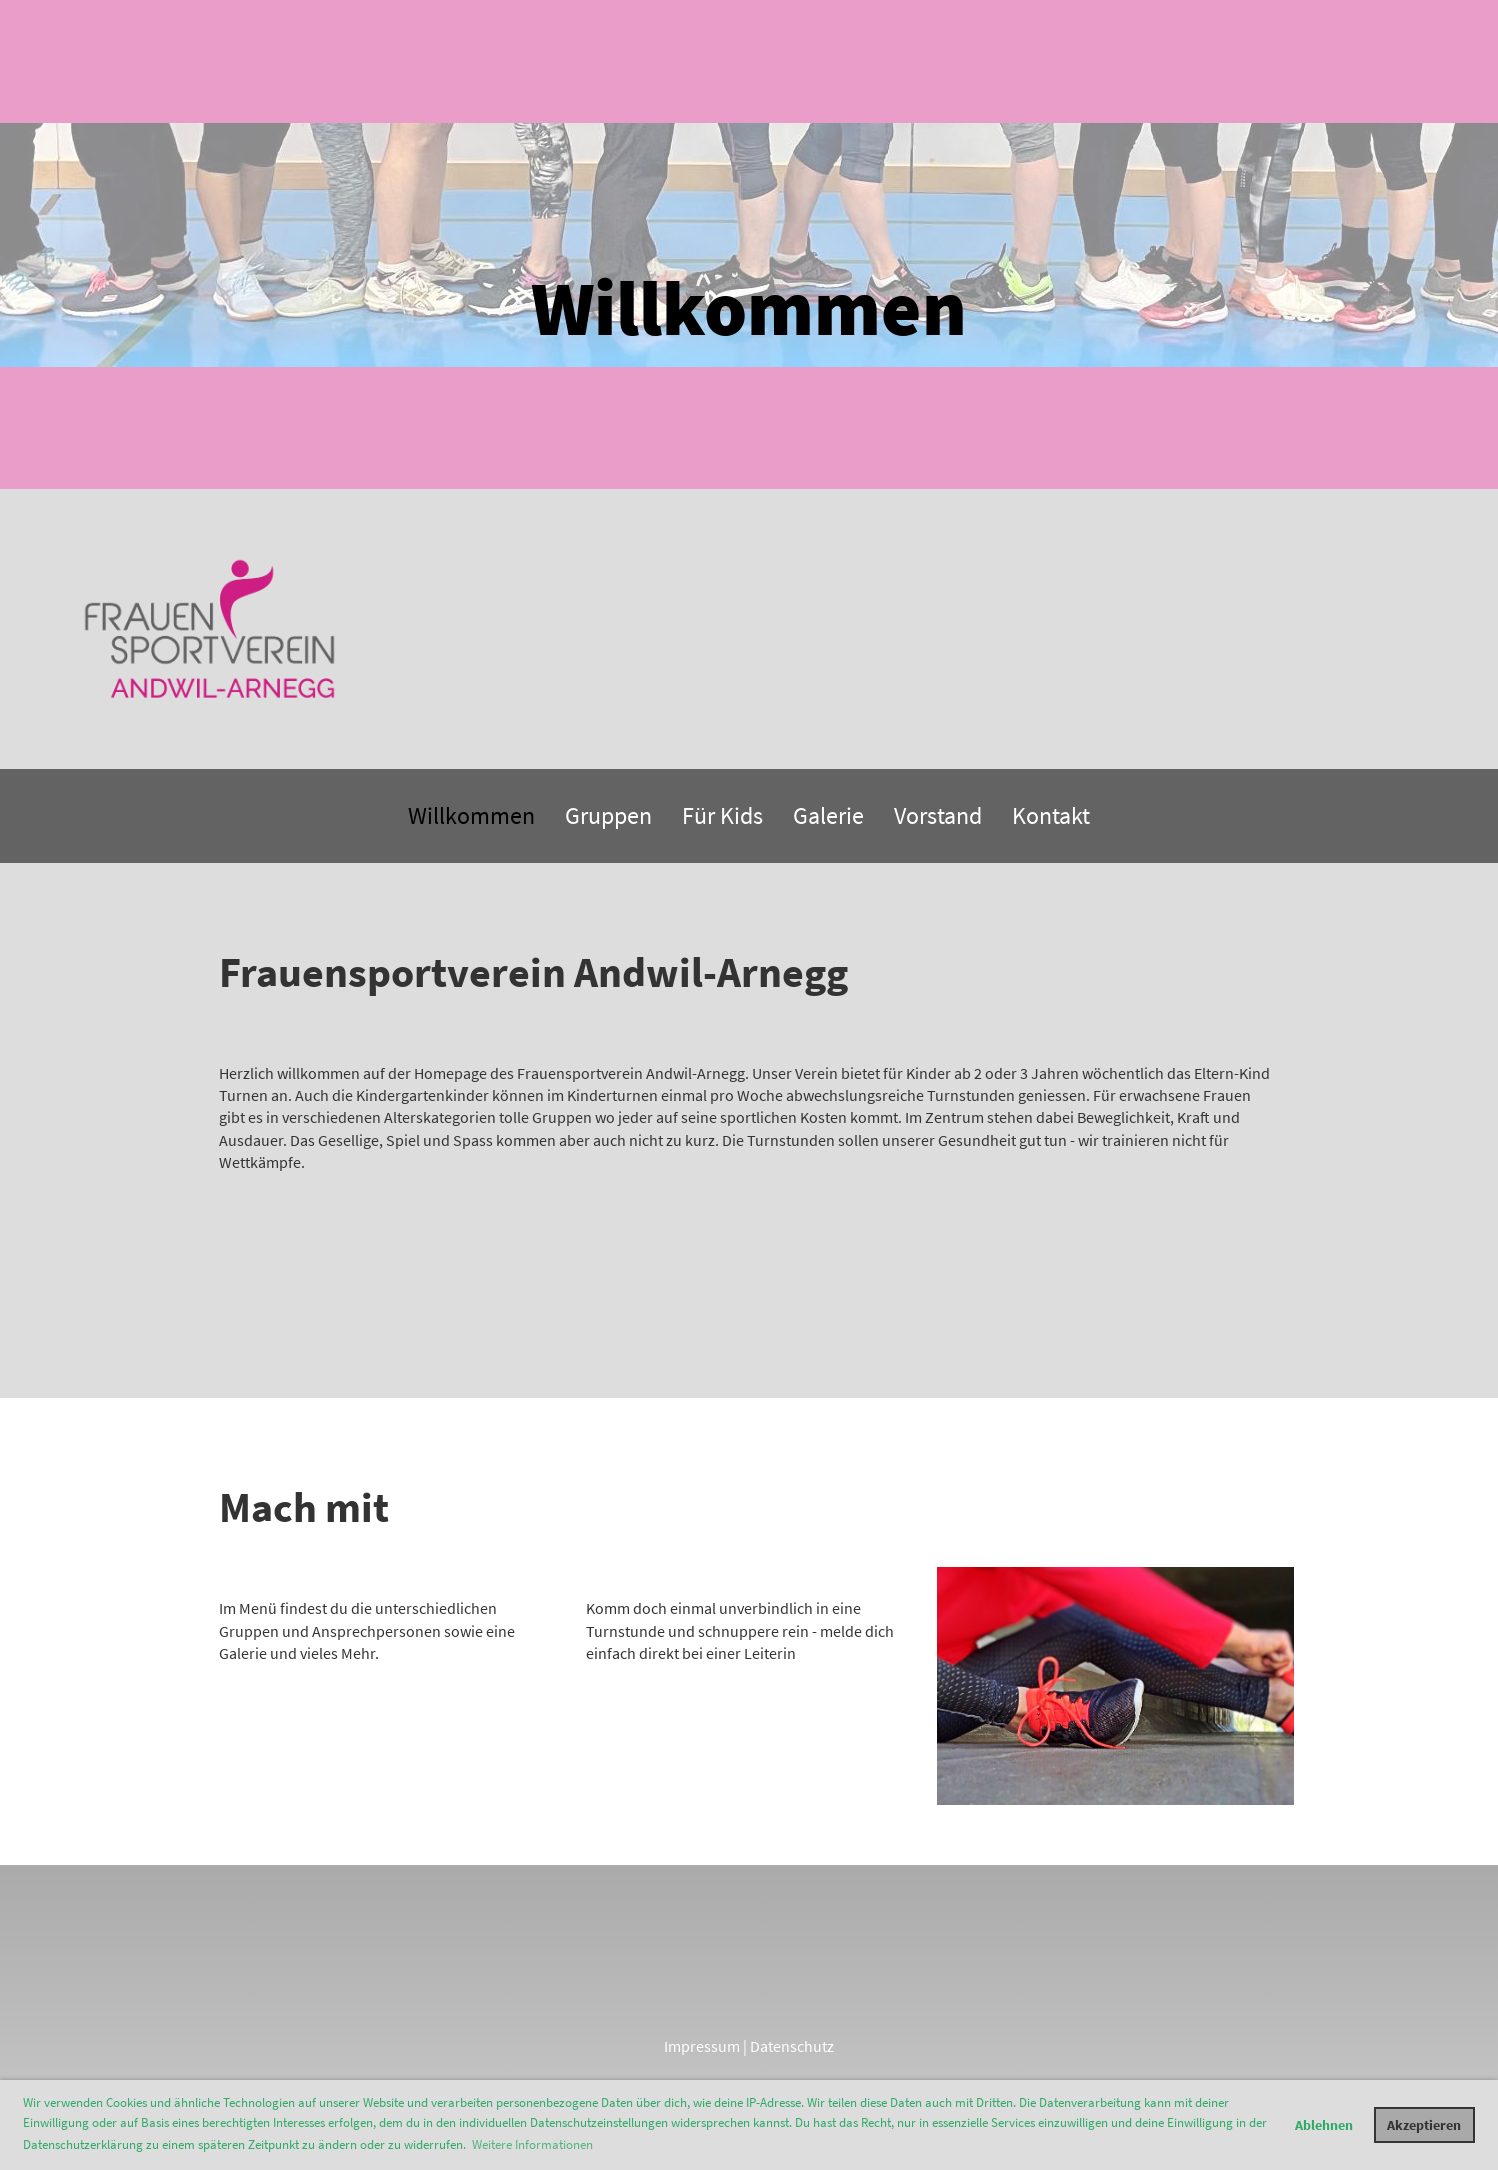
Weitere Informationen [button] (532, 2144)
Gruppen (608, 815)
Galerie (828, 815)
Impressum (702, 2046)
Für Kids (722, 815)
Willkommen (471, 815)
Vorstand (938, 815)
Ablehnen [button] (1324, 2125)
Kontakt (1051, 815)
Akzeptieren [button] (1424, 2125)
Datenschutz (792, 2046)
